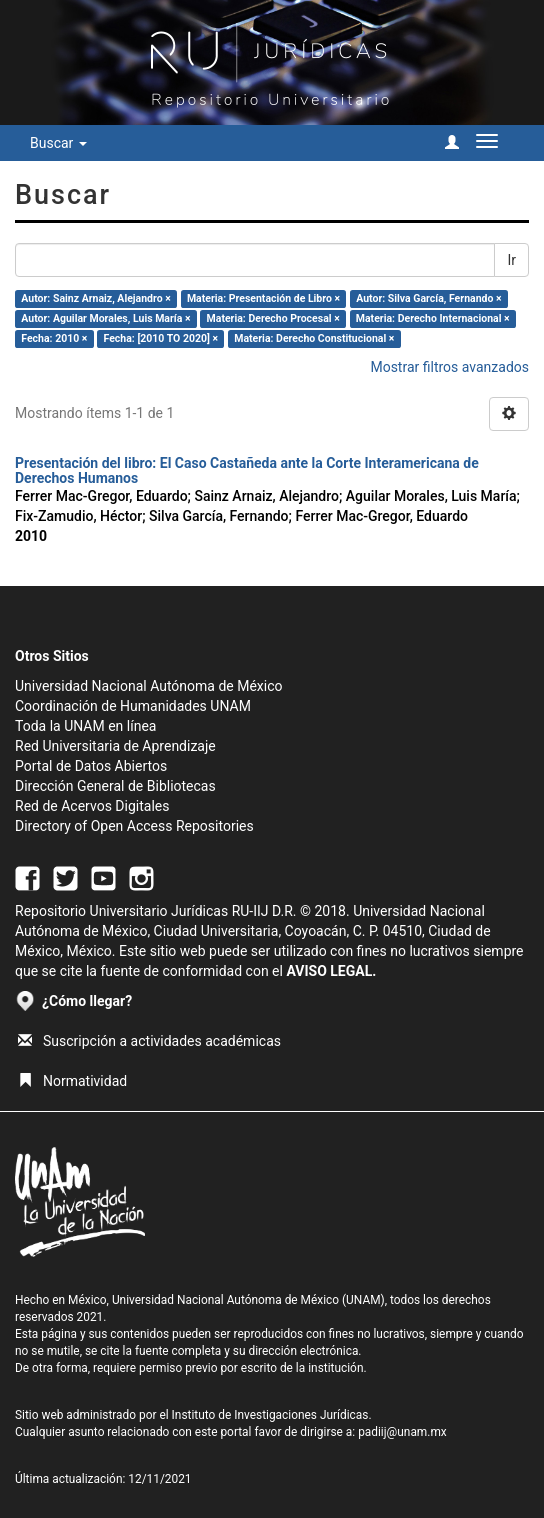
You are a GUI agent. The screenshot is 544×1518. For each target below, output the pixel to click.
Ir (511, 260)
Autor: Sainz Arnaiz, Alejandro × (96, 298)
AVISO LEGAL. (331, 971)
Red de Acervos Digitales (92, 806)
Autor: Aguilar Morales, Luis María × (105, 318)
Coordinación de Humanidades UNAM (133, 706)
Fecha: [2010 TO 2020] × (161, 338)
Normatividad (72, 1081)
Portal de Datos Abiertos (91, 766)
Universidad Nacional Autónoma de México (149, 686)
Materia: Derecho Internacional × (433, 318)
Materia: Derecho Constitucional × (314, 338)
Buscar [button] (58, 143)
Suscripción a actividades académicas (149, 1041)
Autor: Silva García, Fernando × (428, 298)
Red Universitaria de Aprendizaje (115, 746)
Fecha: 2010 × (54, 338)
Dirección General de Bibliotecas (115, 786)
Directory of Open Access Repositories (134, 826)
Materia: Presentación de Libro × (263, 298)
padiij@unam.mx (402, 1432)
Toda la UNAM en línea (85, 726)
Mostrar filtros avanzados (449, 367)
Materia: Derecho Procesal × (273, 318)
